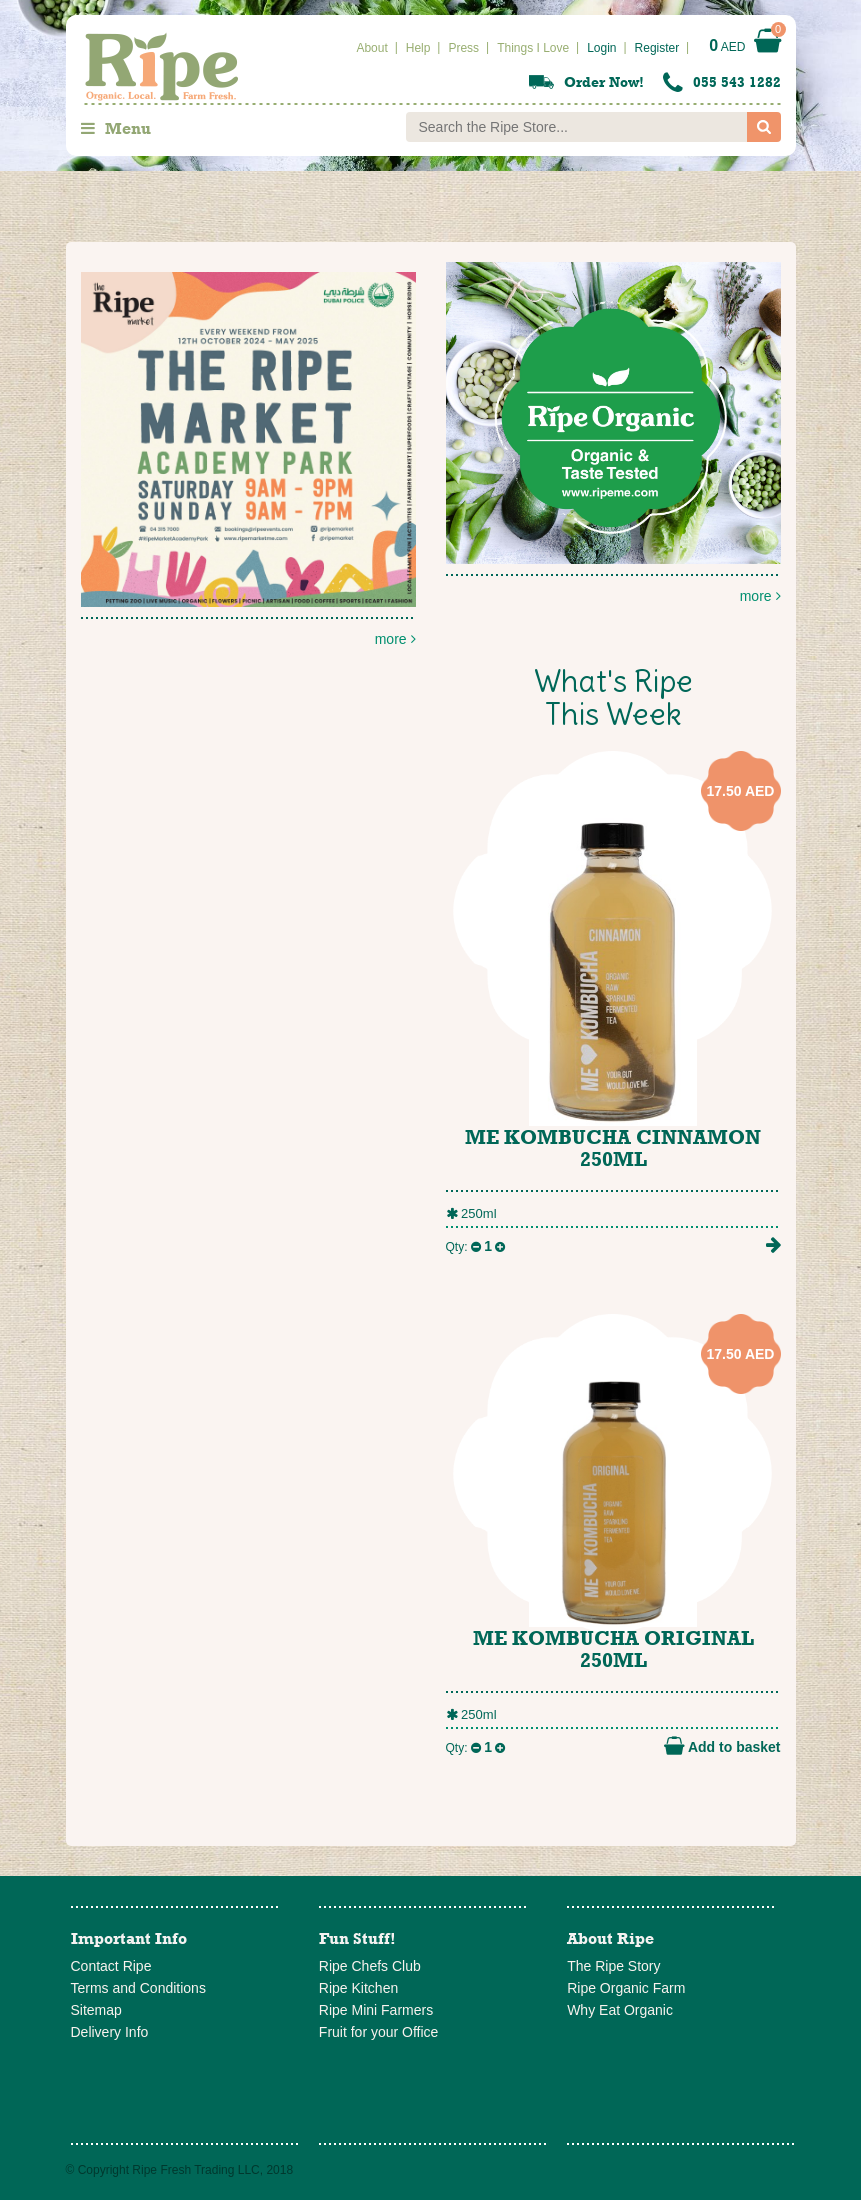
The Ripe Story (613, 1966)
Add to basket (722, 1746)
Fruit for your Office (379, 2032)
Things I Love (533, 48)
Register (657, 48)
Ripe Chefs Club (370, 1966)
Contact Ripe (111, 1966)
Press (463, 48)
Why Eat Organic (620, 2010)
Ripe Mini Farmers (376, 2010)
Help (418, 48)
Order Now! (604, 82)
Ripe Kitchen (358, 1988)
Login (601, 48)
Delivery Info (110, 2032)
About (371, 48)
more (613, 433)
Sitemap (96, 2010)
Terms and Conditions (138, 1988)
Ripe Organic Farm (626, 1988)
